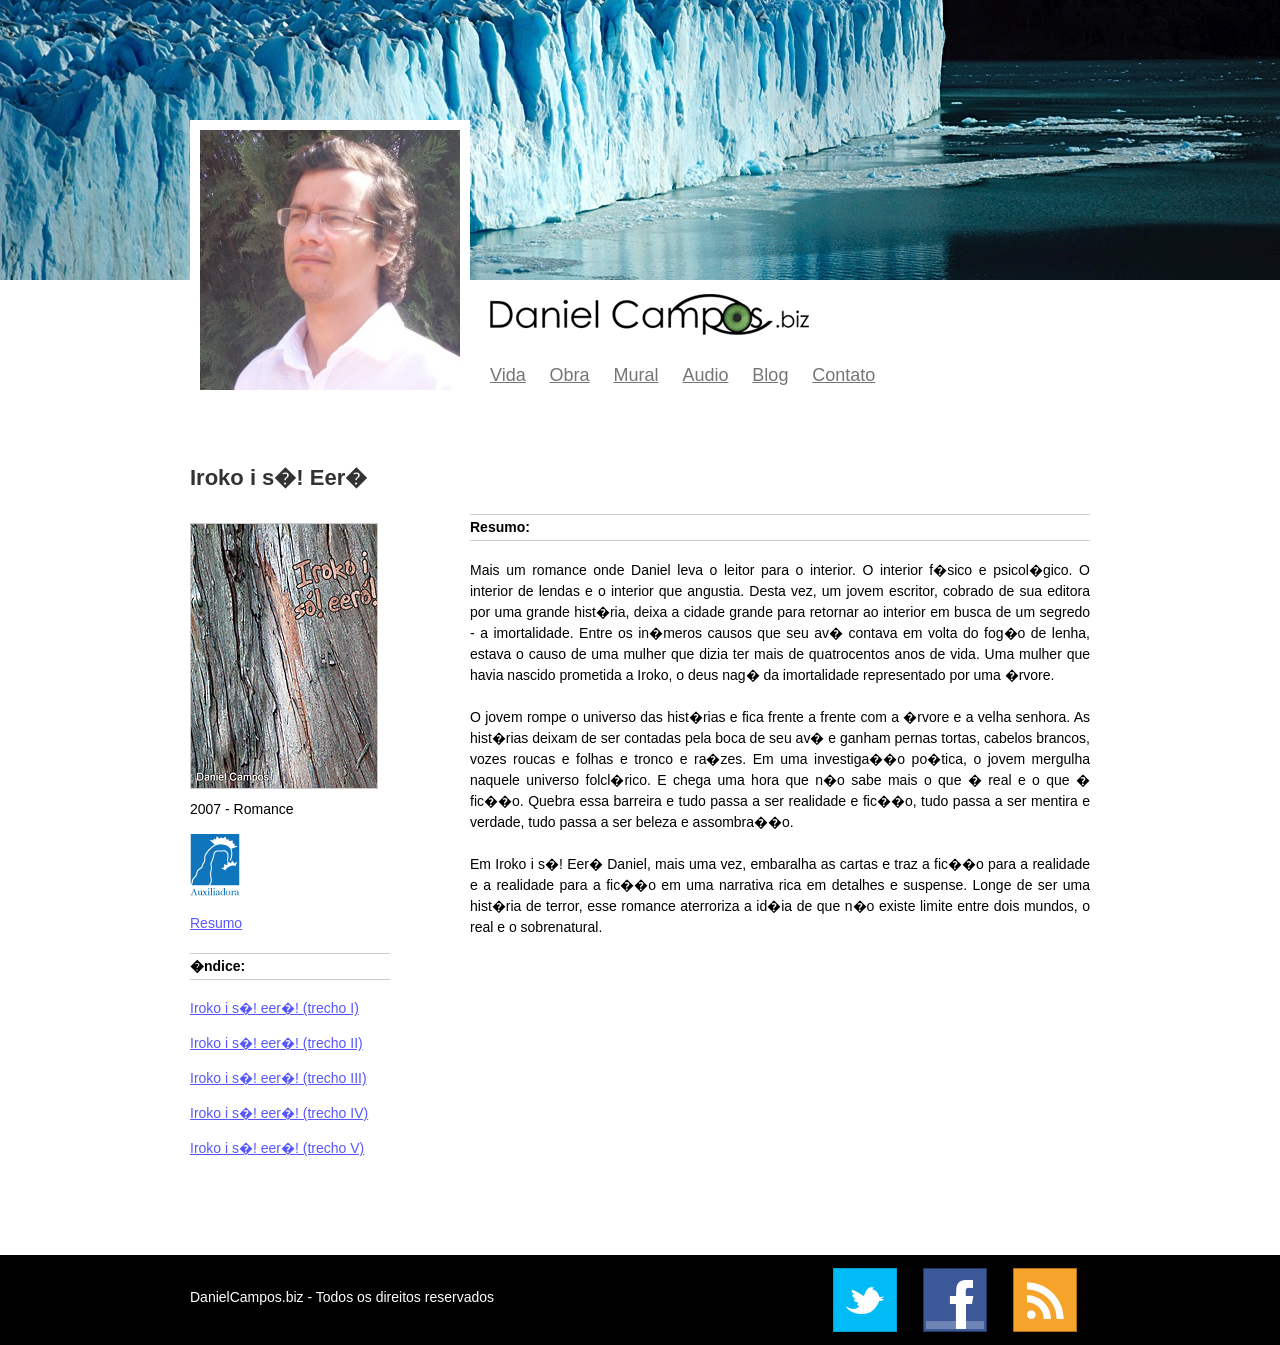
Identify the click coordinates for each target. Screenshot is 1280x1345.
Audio (705, 375)
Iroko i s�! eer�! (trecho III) (278, 1078)
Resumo (216, 923)
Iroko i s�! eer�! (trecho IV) (279, 1113)
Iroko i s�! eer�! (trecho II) (276, 1043)
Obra (570, 375)
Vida (508, 375)
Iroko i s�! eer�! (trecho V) (277, 1148)
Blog (770, 375)
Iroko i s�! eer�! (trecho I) (274, 1008)
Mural (636, 375)
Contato (843, 375)
